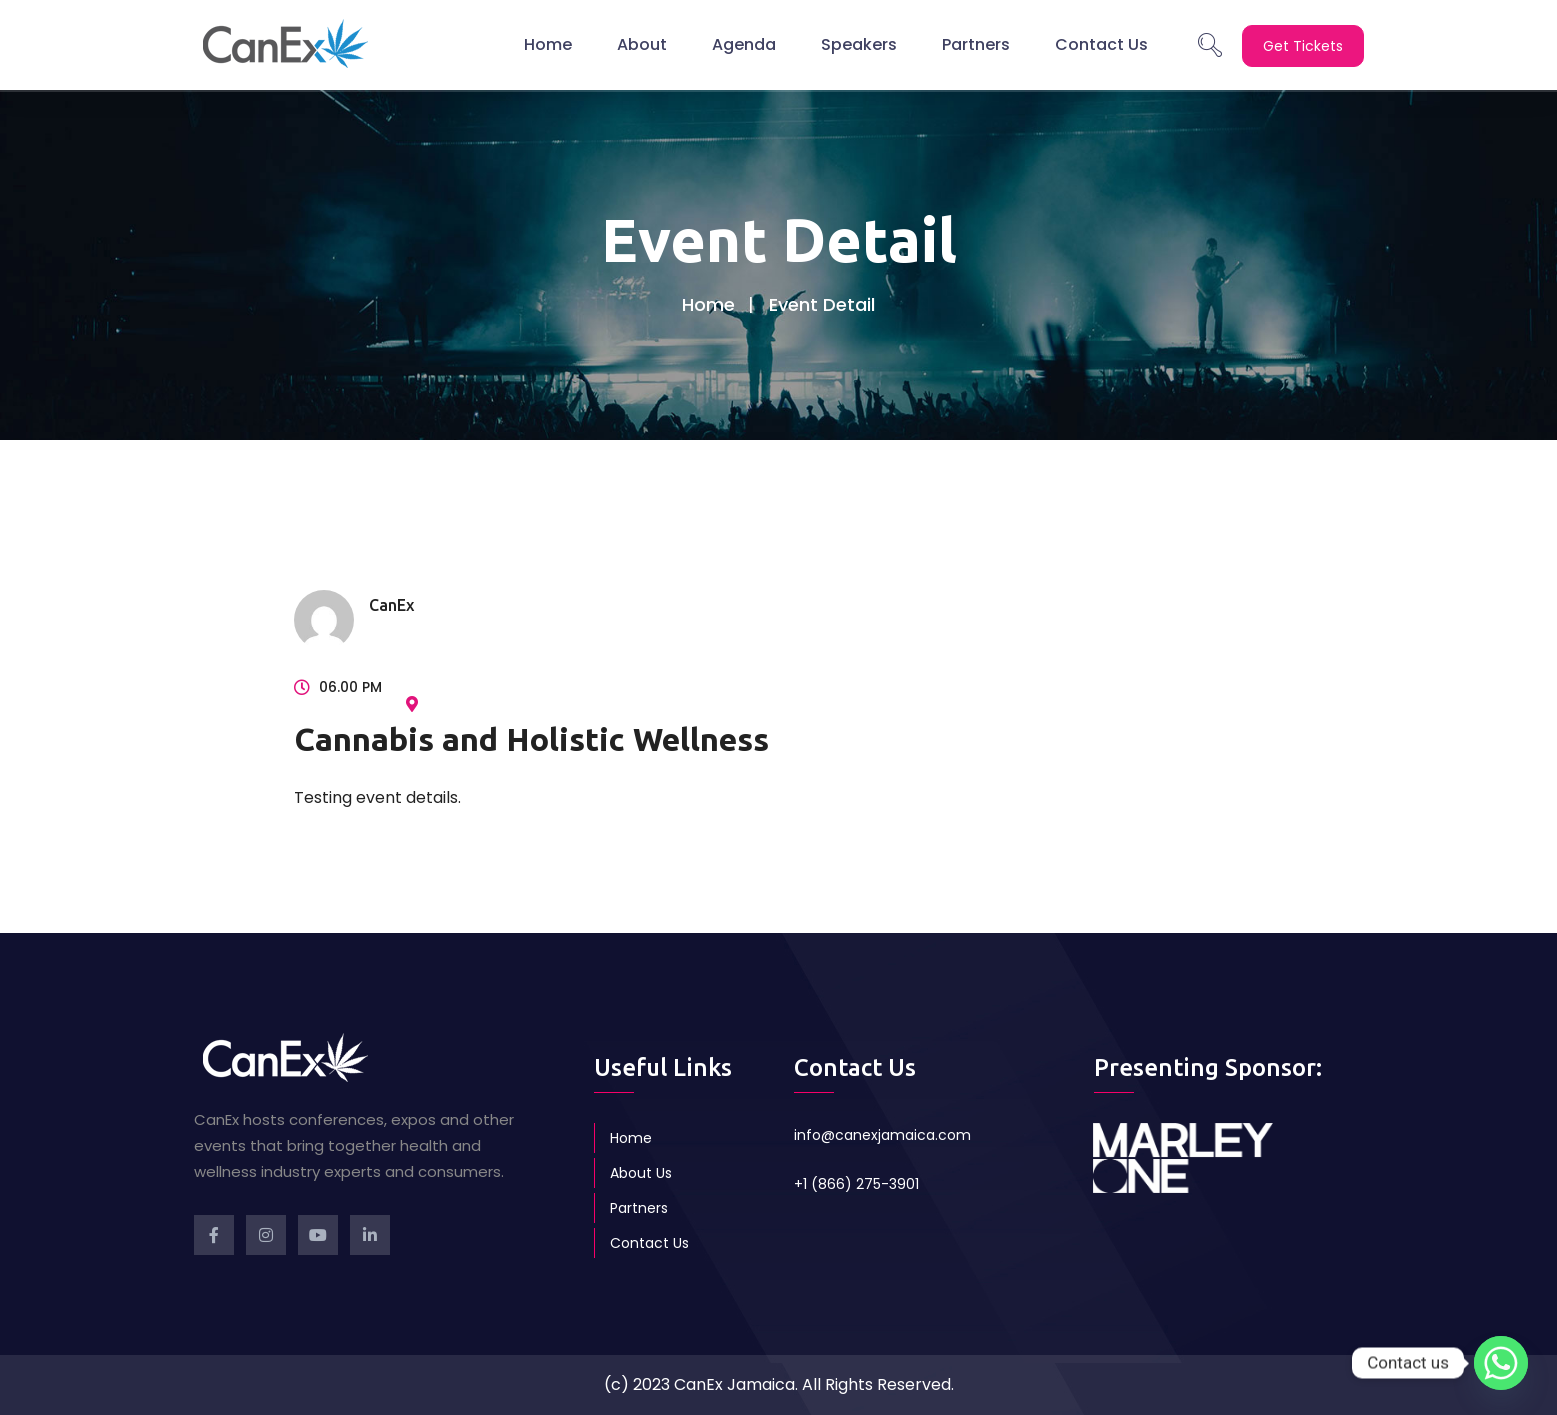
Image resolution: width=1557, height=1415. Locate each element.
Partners (976, 44)
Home (548, 44)
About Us (641, 1173)
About (642, 44)
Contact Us (1101, 44)
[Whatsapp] (1501, 1363)
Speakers (859, 44)
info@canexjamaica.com (882, 1135)
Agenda (744, 44)
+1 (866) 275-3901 (856, 1184)
